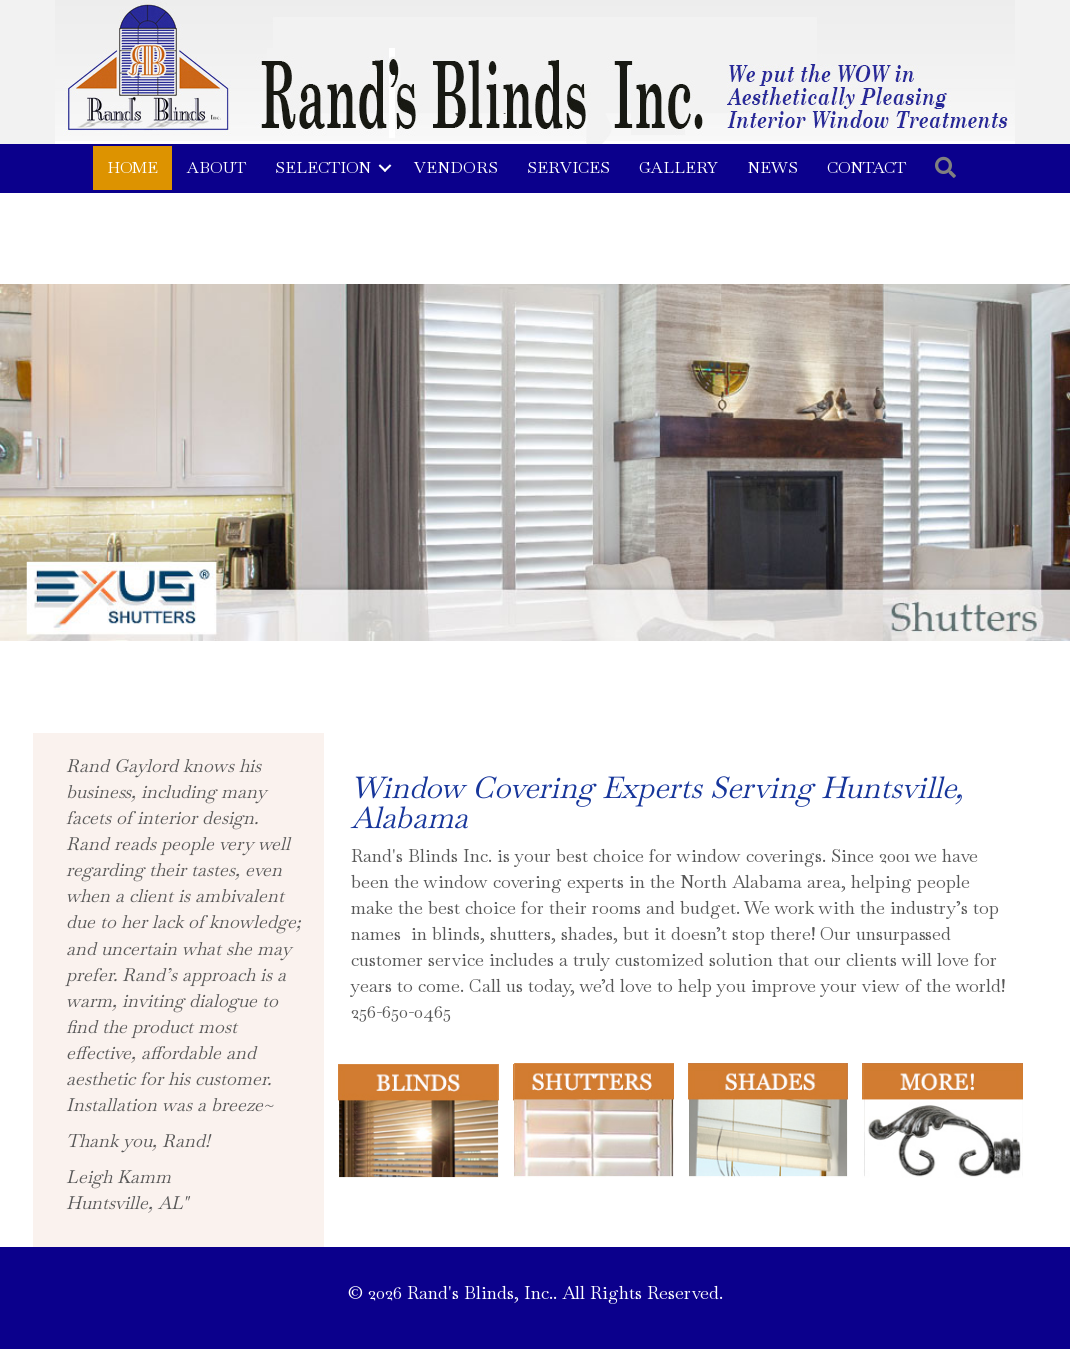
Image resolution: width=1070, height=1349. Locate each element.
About (216, 167)
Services (568, 167)
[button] (385, 168)
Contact (866, 167)
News (772, 167)
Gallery (678, 167)
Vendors (456, 167)
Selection (323, 167)
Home (132, 167)
